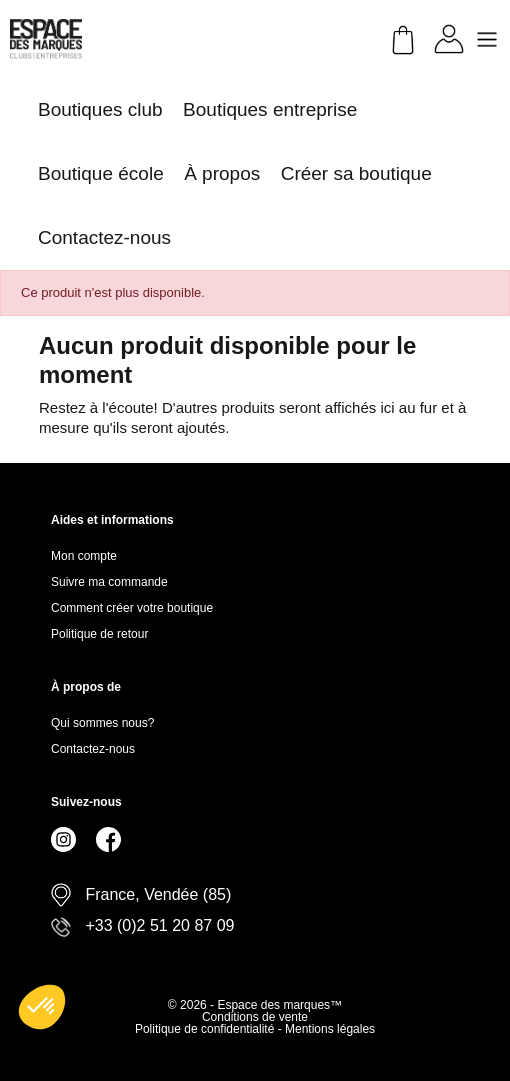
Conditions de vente (255, 1017)
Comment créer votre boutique (132, 608)
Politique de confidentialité (206, 1029)
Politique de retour (99, 634)
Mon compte (84, 556)
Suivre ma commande (109, 582)
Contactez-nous (93, 749)
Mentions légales (330, 1029)
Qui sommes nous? (102, 723)
